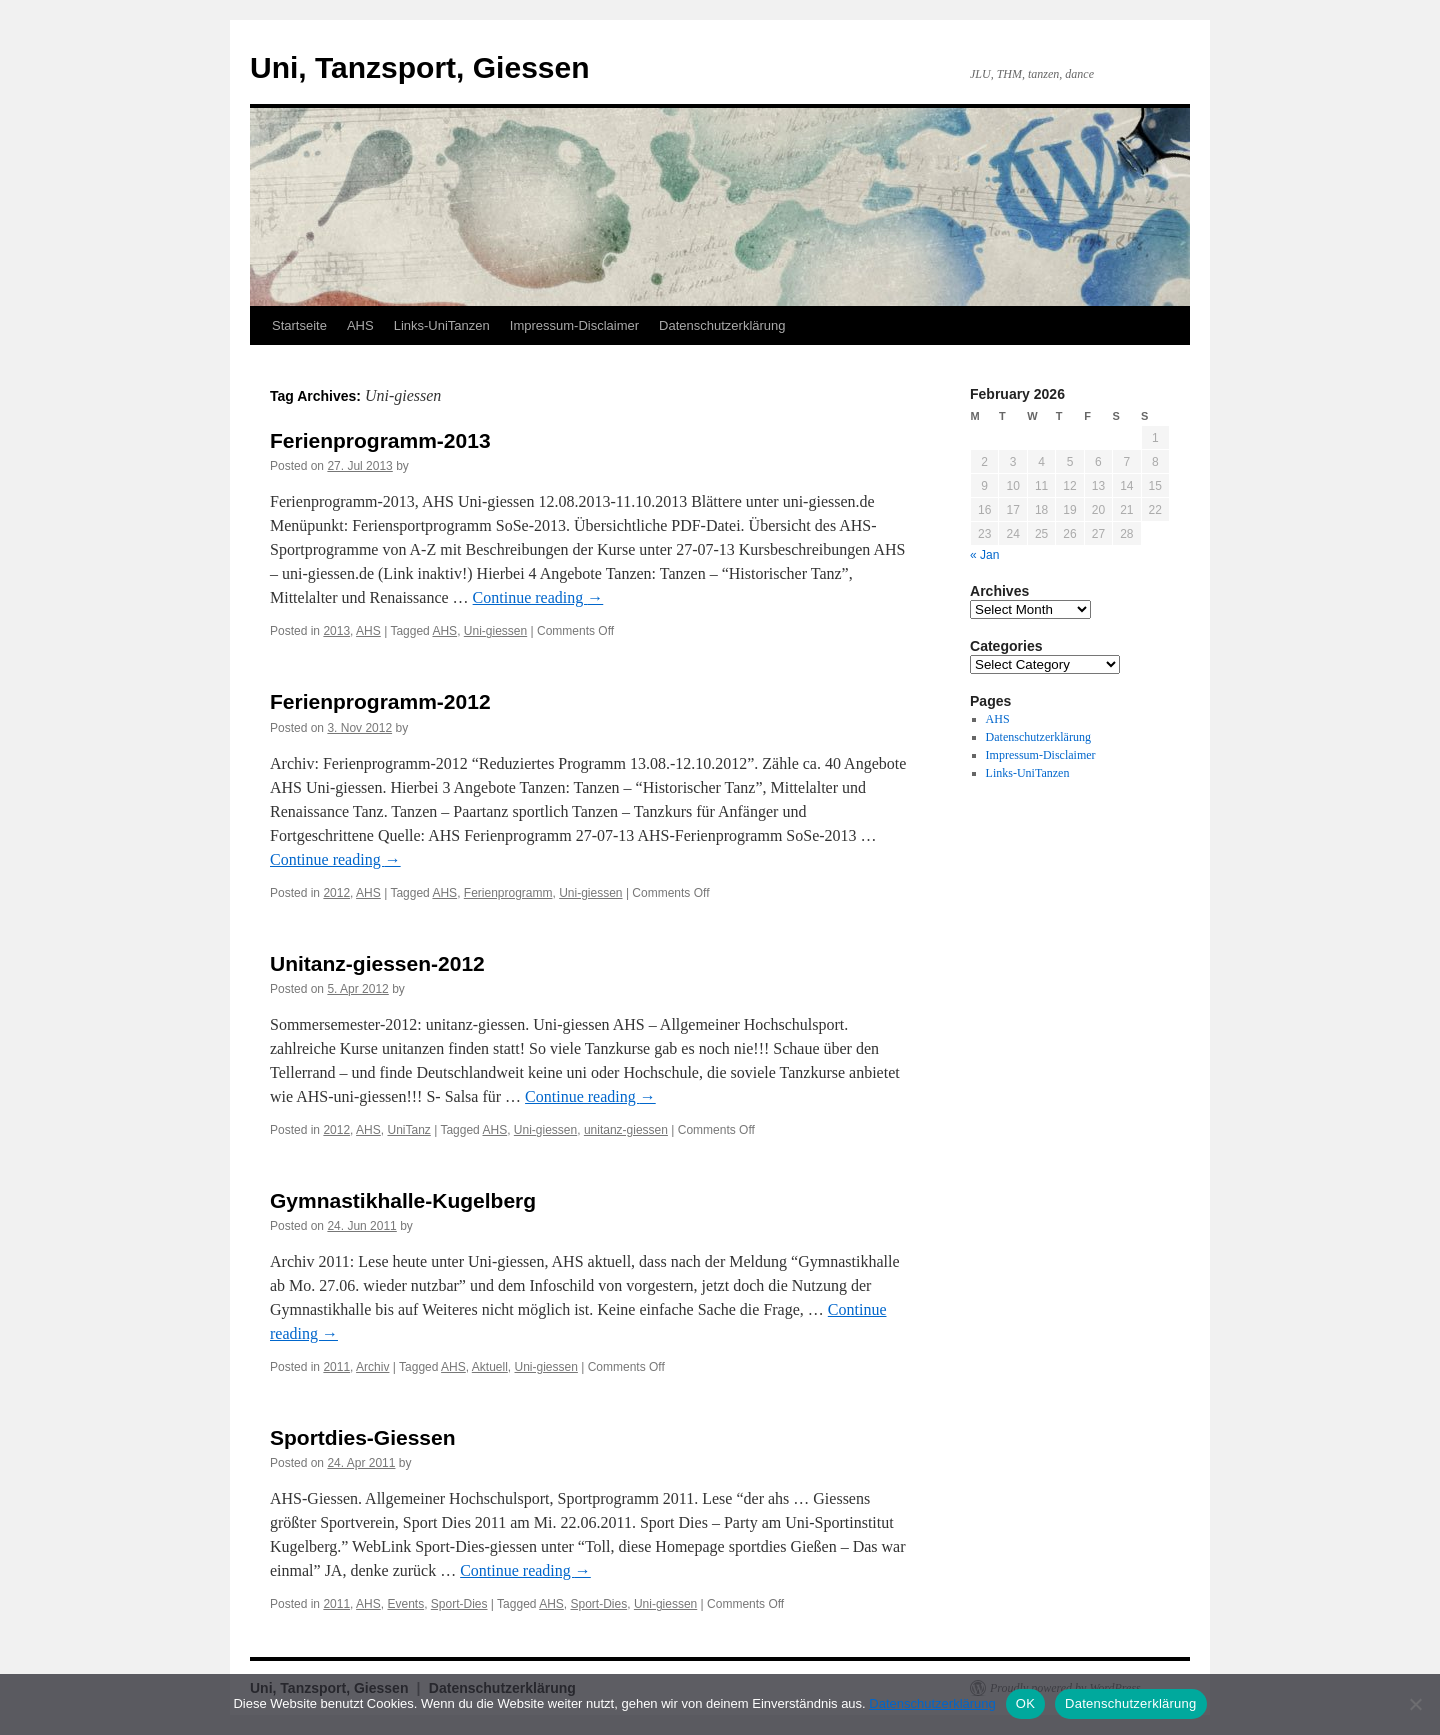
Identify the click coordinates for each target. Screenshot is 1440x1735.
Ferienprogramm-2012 (380, 701)
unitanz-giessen (626, 1130)
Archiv (372, 1367)
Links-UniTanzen (442, 325)
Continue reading (538, 597)
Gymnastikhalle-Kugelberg (403, 1200)
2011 (336, 1367)
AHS (360, 325)
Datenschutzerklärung (722, 325)
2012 (336, 893)
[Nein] (1415, 1704)
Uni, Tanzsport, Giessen (420, 67)
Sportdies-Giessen (363, 1437)
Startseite (299, 325)
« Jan (984, 555)
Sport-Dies (459, 1604)
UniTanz (408, 1130)
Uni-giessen (495, 631)
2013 (336, 631)
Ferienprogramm (508, 893)
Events (405, 1604)
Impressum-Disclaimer (574, 325)
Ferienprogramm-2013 (380, 440)
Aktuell (490, 1367)
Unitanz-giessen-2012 (377, 963)
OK (1025, 1703)
